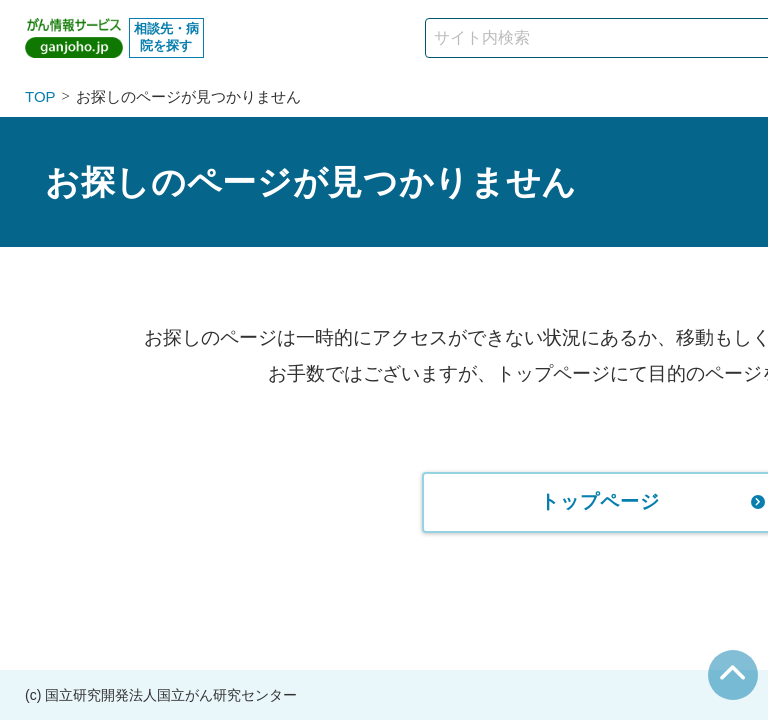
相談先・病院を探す (166, 37)
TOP (40, 96)
